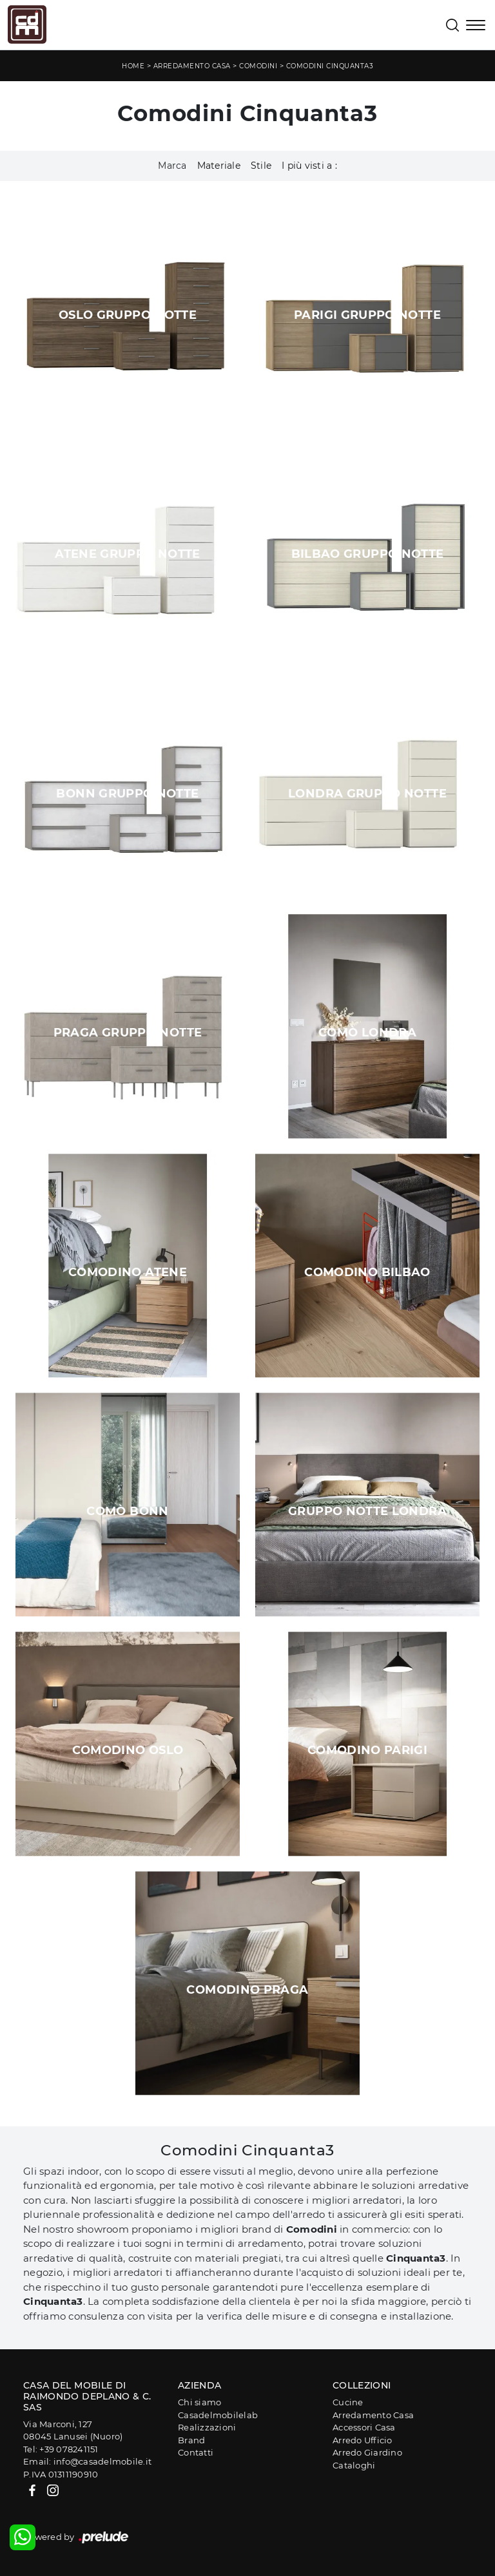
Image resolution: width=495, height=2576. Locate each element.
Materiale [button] (218, 165)
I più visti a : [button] (309, 165)
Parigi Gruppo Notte (367, 315)
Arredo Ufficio (363, 2440)
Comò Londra (367, 1033)
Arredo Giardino (367, 2452)
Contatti (195, 2452)
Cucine (348, 2402)
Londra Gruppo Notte (367, 794)
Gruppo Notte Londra (367, 1511)
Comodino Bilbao (367, 1272)
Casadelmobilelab (218, 2415)
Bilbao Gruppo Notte (367, 554)
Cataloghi (354, 2465)
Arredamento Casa (192, 66)
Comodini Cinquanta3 (330, 66)
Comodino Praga (247, 1990)
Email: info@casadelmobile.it (87, 2461)
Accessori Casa (364, 2427)
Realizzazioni (207, 2427)
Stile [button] (261, 165)
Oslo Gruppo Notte (128, 315)
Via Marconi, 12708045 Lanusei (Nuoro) (72, 2430)
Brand (191, 2440)
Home (133, 66)
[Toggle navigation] (475, 26)
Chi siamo (199, 2402)
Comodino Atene (127, 1272)
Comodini (258, 66)
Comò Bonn (127, 1511)
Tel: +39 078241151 (61, 2449)
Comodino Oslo (128, 1750)
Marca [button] (172, 165)
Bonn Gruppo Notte (127, 794)
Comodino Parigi (367, 1750)
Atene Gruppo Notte (127, 554)
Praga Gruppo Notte (127, 1033)
